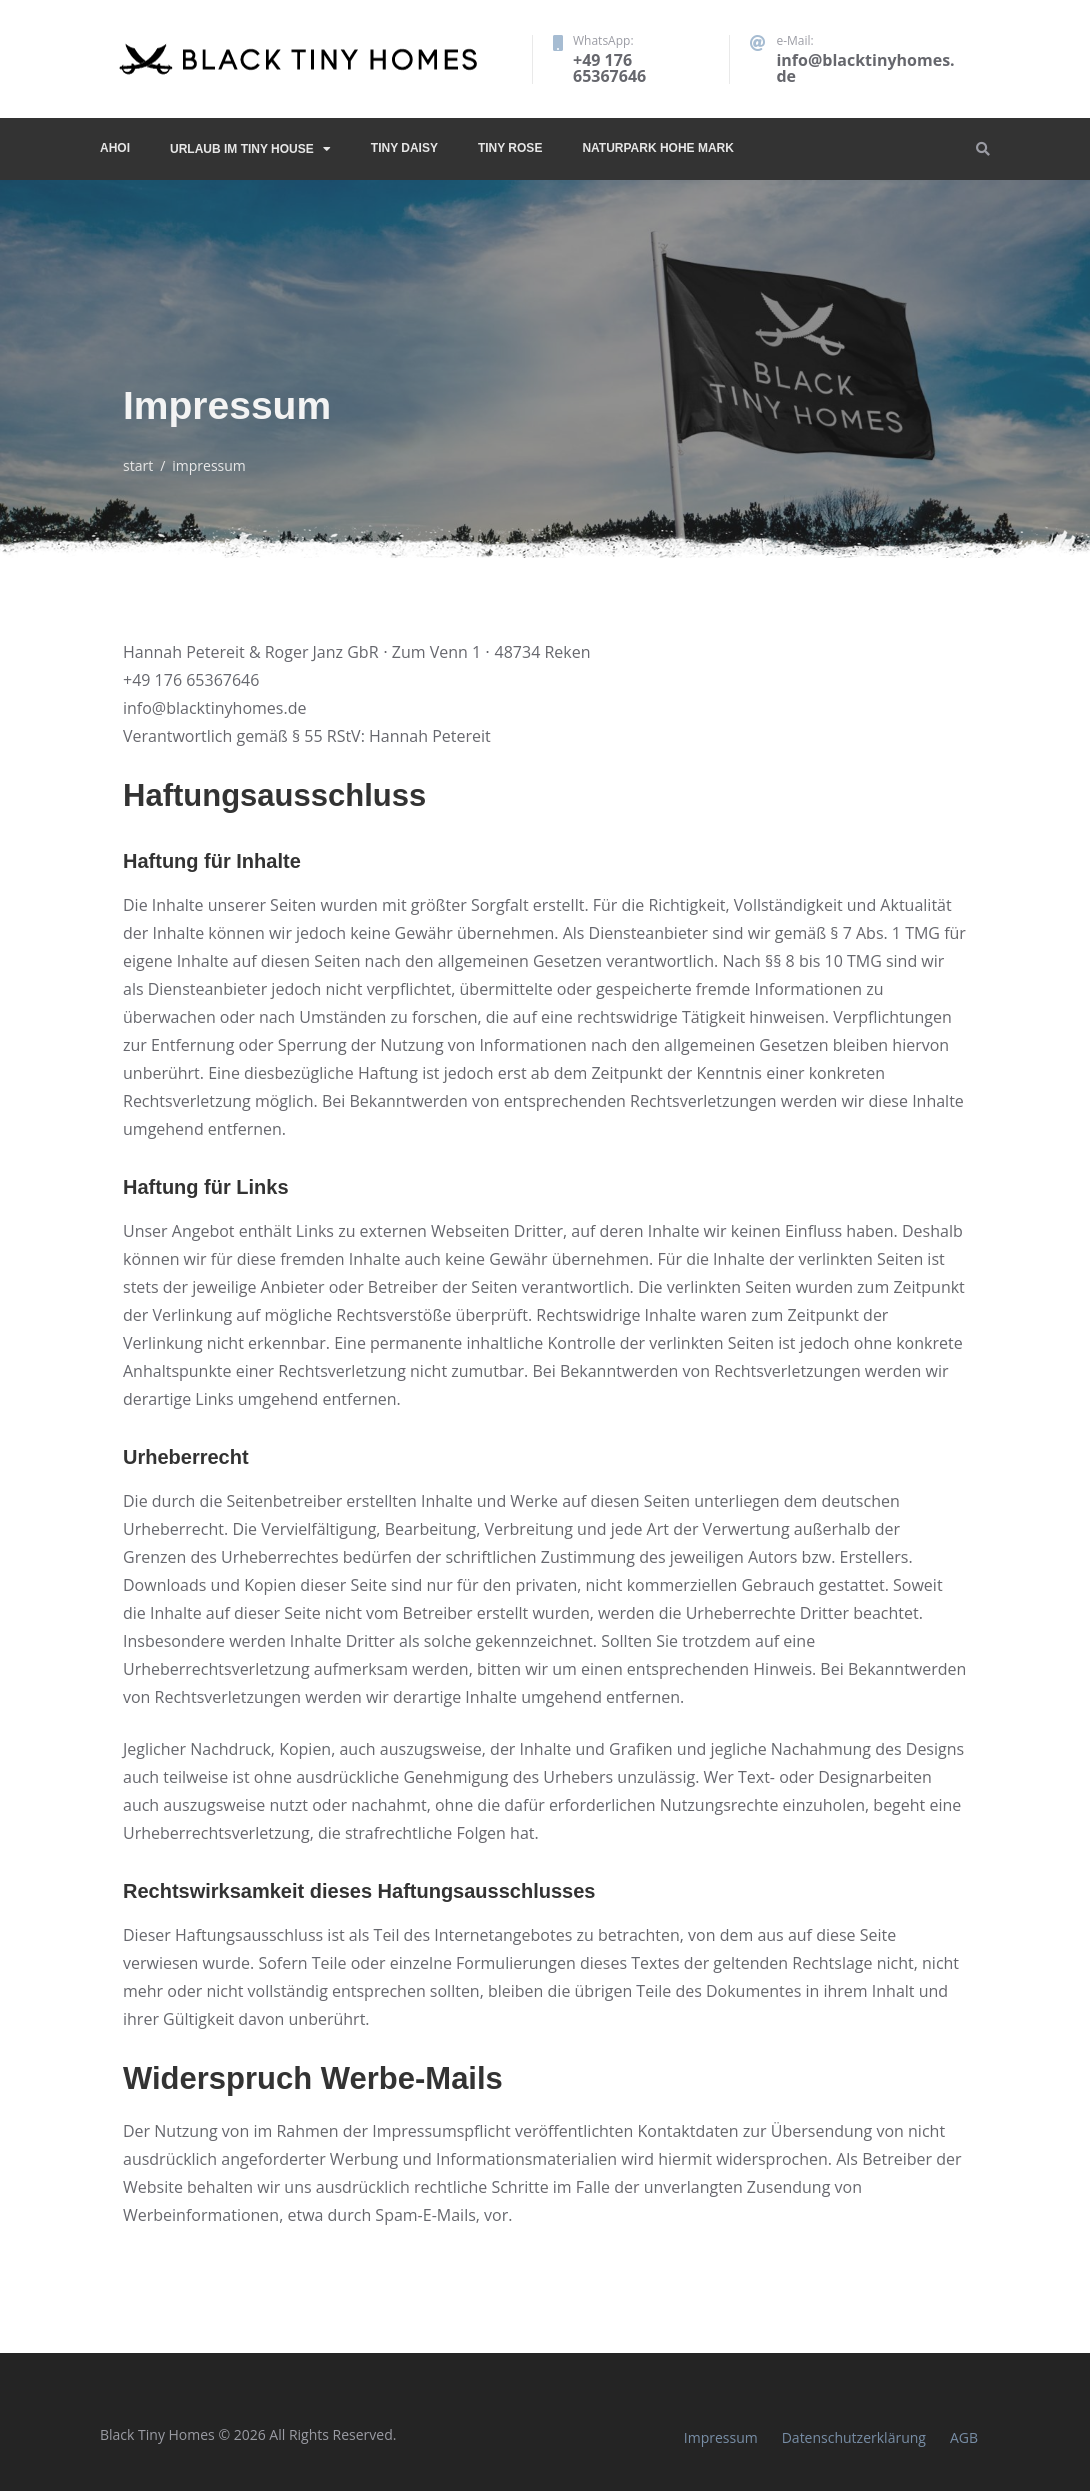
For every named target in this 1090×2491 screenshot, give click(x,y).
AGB (964, 2437)
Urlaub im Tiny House (242, 149)
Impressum (721, 2437)
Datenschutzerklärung (854, 2437)
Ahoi (115, 148)
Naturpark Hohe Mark (658, 148)
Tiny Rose (510, 148)
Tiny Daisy (404, 148)
